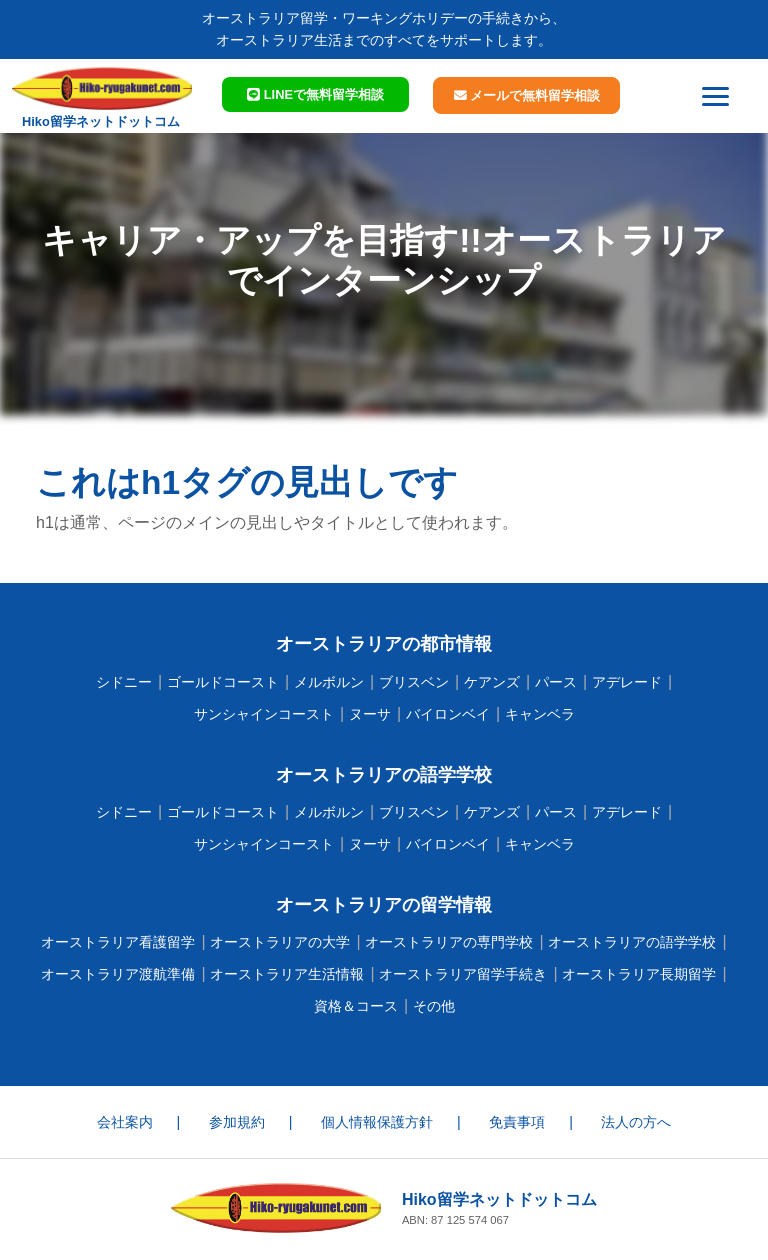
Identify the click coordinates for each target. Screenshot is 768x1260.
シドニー (124, 682)
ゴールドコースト (223, 682)
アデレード (627, 682)
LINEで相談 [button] (315, 94)
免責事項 (517, 1122)
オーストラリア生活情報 (287, 974)
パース (556, 682)
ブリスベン (414, 682)
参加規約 (237, 1122)
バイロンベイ (448, 714)
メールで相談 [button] (527, 95)
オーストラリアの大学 (280, 942)
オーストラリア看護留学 (118, 942)
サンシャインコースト (264, 714)
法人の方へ (636, 1122)
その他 (434, 1006)
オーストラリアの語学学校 (632, 942)
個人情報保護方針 (377, 1122)
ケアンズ (492, 682)
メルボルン (329, 682)
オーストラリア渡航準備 (118, 974)
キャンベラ (540, 714)
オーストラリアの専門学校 (449, 942)
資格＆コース (356, 1006)
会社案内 (125, 1122)
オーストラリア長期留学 (639, 974)
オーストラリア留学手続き (463, 974)
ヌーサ (370, 714)
